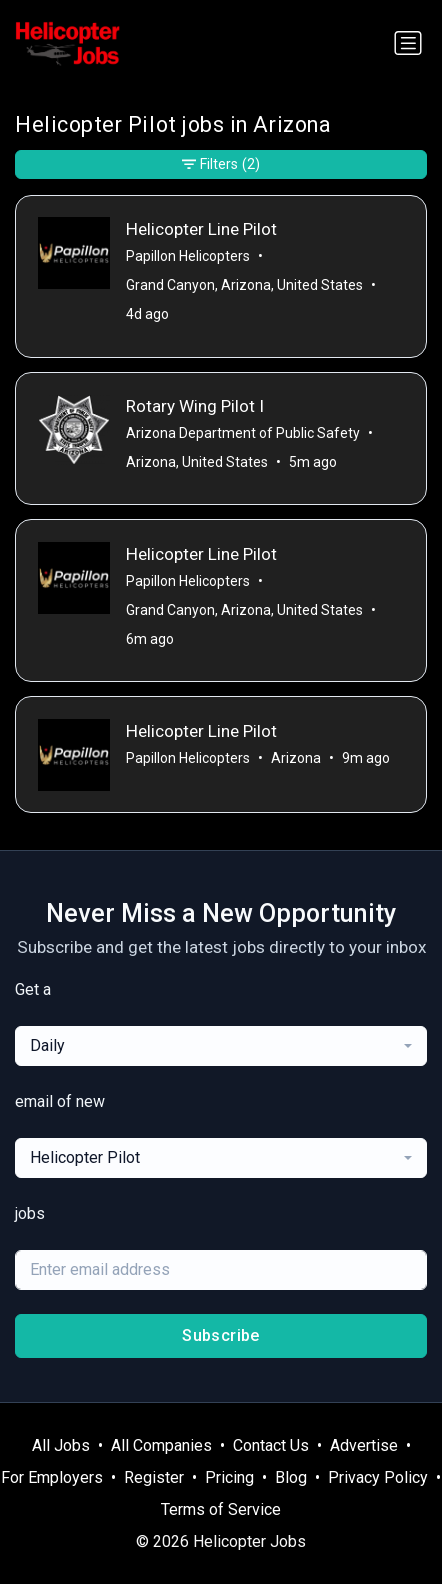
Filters (221, 164)
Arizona (296, 758)
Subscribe (221, 1335)
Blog (291, 1477)
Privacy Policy (378, 1477)
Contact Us (271, 1445)
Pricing (229, 1477)
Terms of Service (221, 1509)
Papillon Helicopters (188, 256)
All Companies (161, 1445)
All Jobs (61, 1445)
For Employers (52, 1477)
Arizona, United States (197, 462)
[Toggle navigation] (408, 43)
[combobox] (221, 1046)
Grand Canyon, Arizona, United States (244, 285)
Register (154, 1477)
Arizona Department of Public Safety (243, 433)
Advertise (364, 1445)
